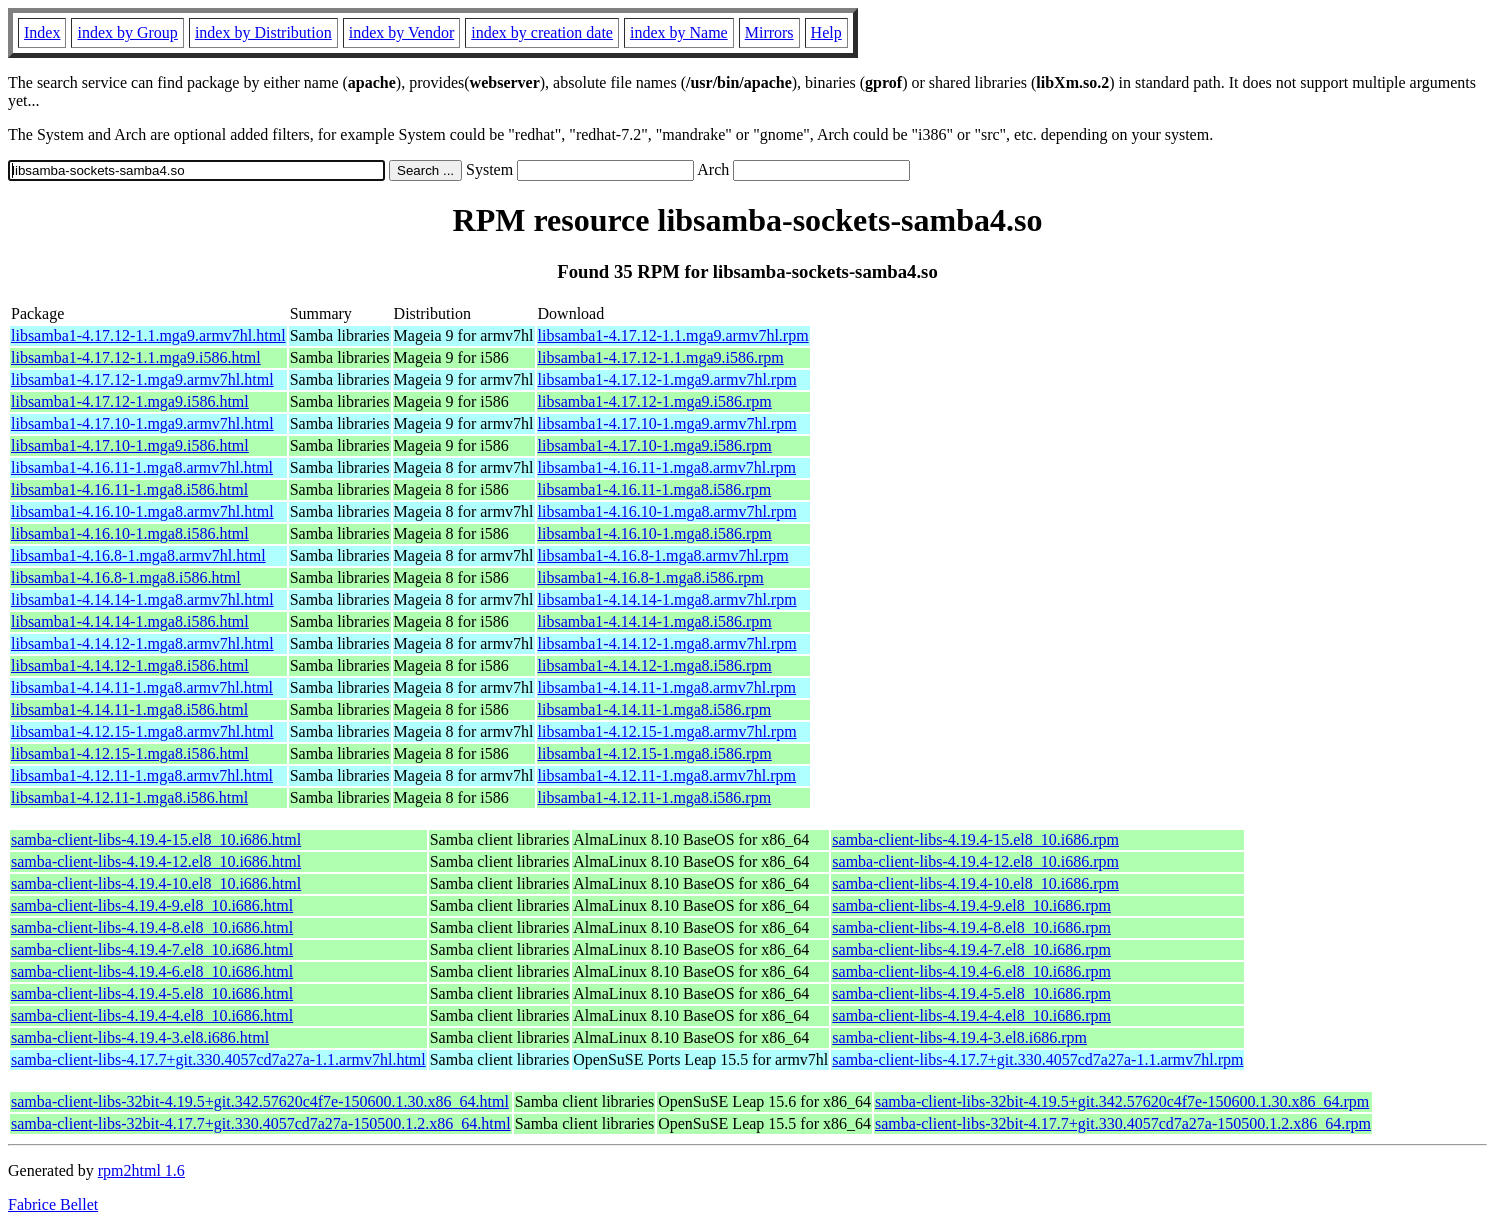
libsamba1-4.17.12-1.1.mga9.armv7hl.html (148, 335)
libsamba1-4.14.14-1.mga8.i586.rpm (655, 621)
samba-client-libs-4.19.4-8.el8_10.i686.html (152, 927)
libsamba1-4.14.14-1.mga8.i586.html (130, 621)
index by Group (127, 32)
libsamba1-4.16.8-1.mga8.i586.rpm (651, 577)
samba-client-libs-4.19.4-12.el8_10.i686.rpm (975, 861)
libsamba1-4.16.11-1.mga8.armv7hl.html (142, 467)
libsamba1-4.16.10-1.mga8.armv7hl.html (142, 511)
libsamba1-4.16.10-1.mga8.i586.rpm (655, 533)
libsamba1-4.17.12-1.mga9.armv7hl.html (142, 379)
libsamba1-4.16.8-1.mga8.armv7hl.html (138, 555)
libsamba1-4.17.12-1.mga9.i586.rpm (655, 401)
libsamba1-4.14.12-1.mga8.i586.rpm (655, 665)
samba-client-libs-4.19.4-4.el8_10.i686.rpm (971, 1015)
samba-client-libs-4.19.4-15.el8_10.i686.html (156, 839)
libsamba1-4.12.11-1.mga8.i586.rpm (655, 797)
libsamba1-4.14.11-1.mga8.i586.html (129, 709)
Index (42, 32)
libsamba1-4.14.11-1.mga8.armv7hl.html (142, 687)
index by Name (679, 32)
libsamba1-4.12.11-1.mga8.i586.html (129, 797)
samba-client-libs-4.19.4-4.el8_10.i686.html (152, 1015)
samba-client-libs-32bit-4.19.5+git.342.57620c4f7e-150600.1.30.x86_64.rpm (1122, 1101)
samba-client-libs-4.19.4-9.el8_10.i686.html (152, 905)
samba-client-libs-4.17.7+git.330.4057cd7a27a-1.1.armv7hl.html (218, 1059)
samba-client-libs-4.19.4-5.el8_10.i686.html (152, 993)
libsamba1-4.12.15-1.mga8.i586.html (130, 753)
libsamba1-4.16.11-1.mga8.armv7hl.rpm (667, 467)
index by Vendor (401, 32)
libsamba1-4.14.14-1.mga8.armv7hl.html (142, 599)
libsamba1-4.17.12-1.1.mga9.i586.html (136, 357)
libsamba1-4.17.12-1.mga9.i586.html (130, 401)
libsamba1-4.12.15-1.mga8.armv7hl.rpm (667, 731)
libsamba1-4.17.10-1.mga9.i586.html (130, 445)
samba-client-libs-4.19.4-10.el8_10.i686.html (156, 883)
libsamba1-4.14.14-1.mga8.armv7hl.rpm (667, 599)
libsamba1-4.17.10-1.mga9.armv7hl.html (142, 423)
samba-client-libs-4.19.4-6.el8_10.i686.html (152, 971)
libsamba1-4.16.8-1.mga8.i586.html (126, 577)
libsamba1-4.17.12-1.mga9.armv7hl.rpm (667, 379)
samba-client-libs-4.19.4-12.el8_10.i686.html (156, 861)
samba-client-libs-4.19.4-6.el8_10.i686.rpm (971, 971)
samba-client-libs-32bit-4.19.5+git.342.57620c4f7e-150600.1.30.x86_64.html (260, 1101)
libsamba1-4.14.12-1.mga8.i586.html (130, 665)
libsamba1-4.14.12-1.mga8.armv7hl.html (142, 643)
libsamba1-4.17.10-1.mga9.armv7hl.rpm (667, 423)
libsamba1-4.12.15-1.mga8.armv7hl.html (142, 731)
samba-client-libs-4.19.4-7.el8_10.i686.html (152, 949)
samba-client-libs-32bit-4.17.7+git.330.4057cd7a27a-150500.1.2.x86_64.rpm (1123, 1123)
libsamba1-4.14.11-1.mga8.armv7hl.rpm (667, 687)
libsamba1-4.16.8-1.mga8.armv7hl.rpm (663, 555)
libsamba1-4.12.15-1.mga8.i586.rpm (655, 753)
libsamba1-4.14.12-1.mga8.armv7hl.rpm (667, 643)
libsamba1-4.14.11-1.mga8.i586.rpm (655, 709)
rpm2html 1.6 (141, 1170)
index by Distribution (263, 32)
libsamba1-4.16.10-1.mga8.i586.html (130, 533)
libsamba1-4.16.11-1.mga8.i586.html (129, 489)
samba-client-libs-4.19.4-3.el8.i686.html (140, 1037)
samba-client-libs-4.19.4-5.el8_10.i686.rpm (971, 993)
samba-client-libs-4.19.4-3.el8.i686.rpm (959, 1037)
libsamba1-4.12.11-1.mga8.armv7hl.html (142, 775)
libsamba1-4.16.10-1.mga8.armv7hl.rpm (667, 511)
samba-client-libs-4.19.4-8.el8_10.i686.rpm (971, 927)
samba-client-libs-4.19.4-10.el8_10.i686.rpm (975, 883)
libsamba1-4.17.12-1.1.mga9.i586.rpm (661, 357)
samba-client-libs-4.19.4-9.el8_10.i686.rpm (971, 905)
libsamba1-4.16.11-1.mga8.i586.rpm (655, 489)
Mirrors (769, 32)
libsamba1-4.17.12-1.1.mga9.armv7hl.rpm (673, 335)
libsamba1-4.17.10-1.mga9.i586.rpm (655, 445)
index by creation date (542, 32)
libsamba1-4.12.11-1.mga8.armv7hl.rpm (667, 775)
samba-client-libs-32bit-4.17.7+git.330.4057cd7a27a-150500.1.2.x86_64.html (261, 1123)
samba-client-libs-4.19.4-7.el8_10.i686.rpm (971, 949)
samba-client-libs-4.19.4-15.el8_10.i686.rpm (975, 839)
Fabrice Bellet (53, 1204)
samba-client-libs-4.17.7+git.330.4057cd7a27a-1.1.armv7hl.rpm (1037, 1059)
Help (826, 32)
